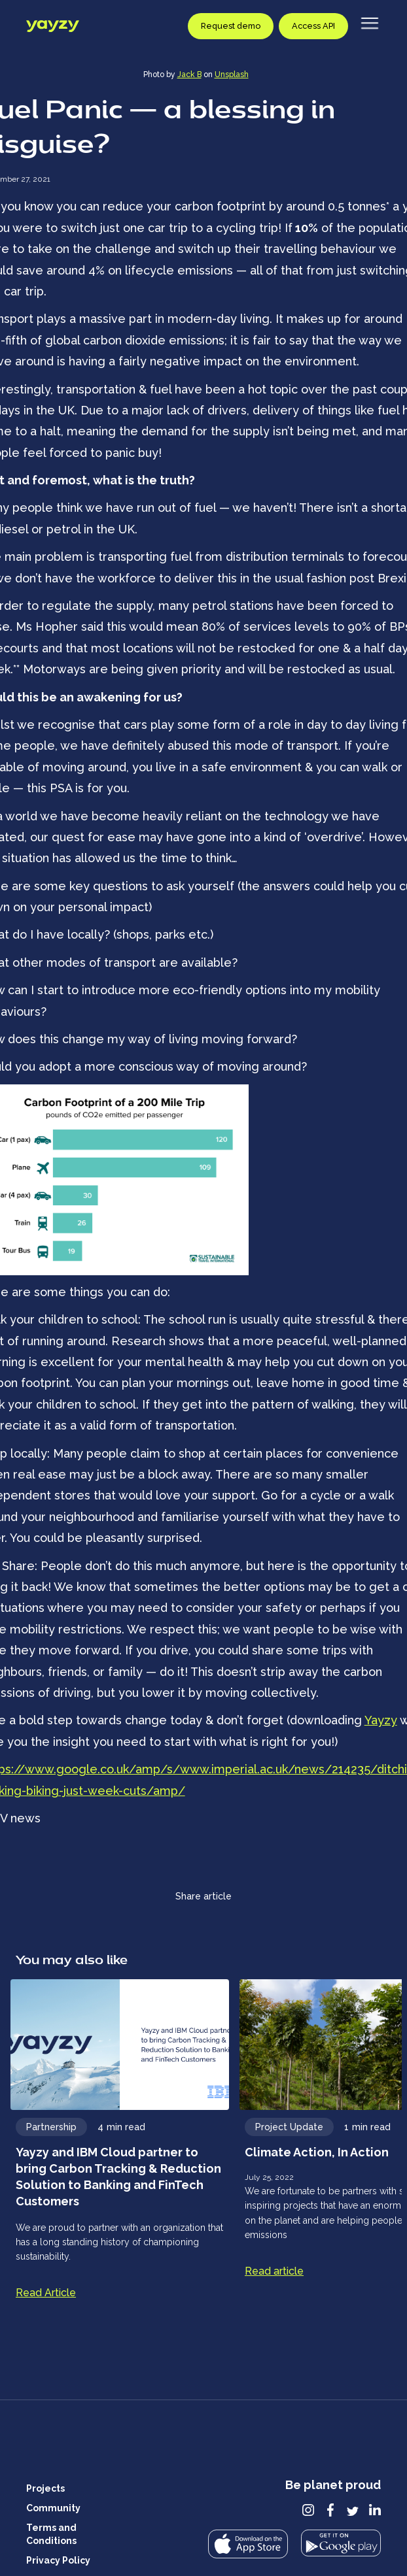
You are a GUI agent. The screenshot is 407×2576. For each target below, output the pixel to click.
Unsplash (232, 74)
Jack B (189, 74)
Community (53, 2508)
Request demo (230, 26)
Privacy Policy (58, 2560)
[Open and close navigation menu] (370, 20)
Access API (313, 26)
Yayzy (380, 1720)
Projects (45, 2488)
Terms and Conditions (51, 2534)
